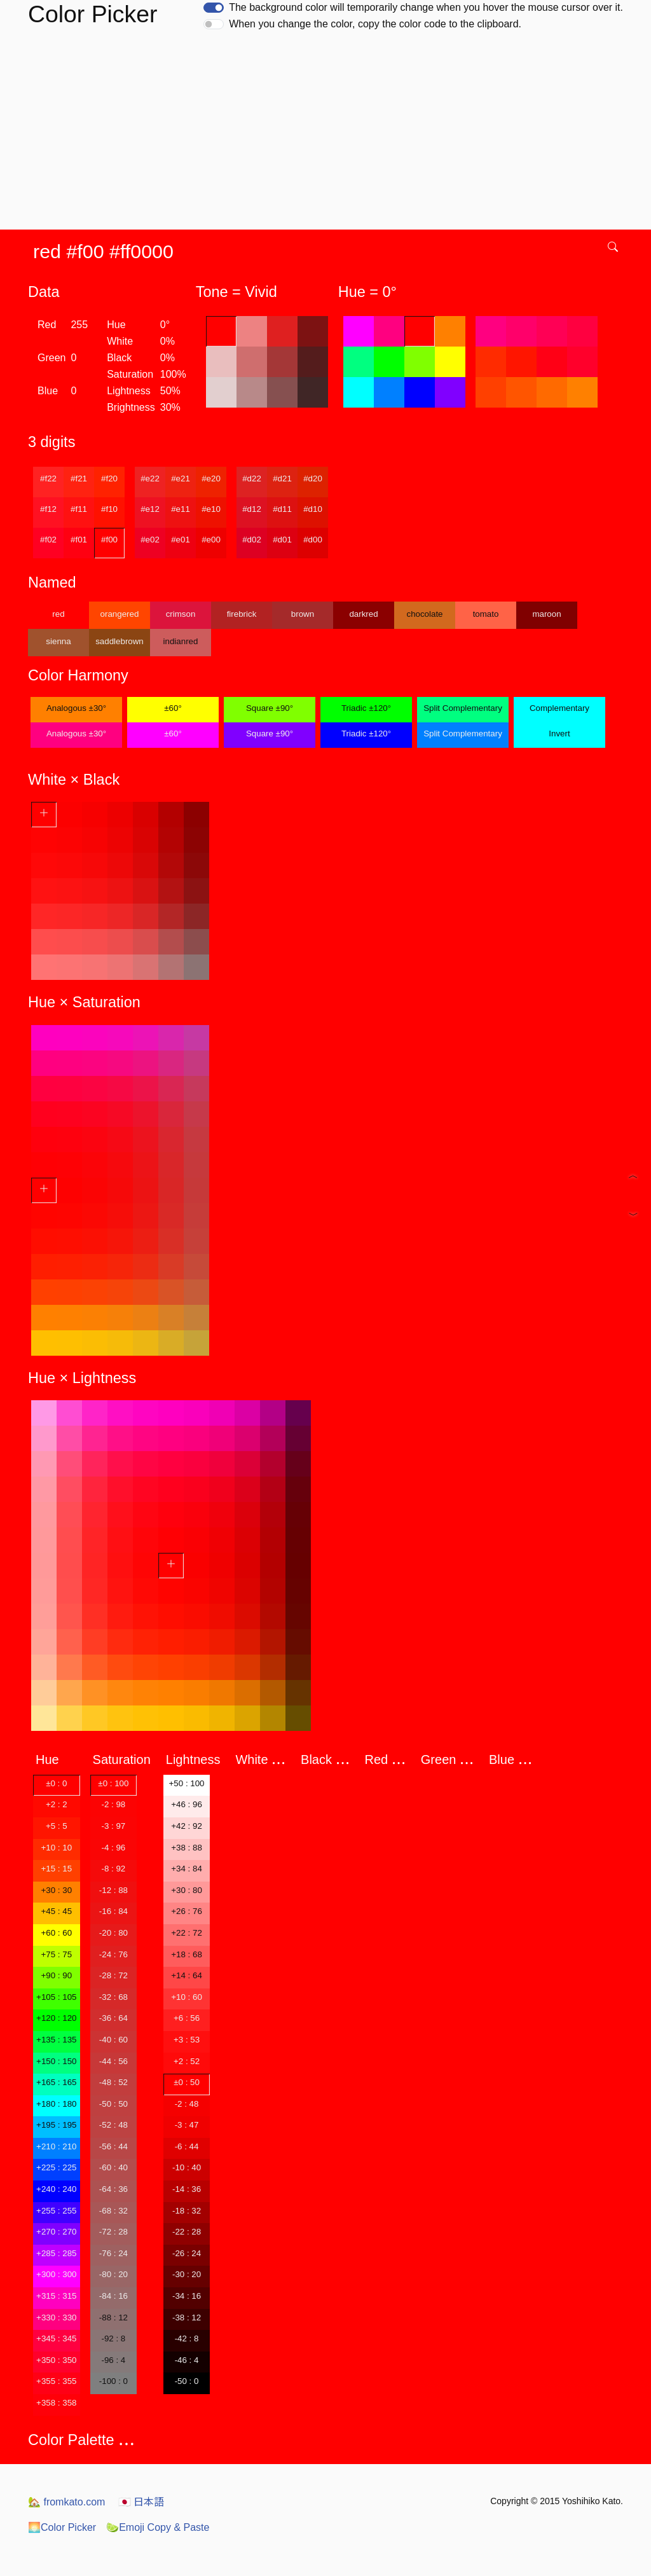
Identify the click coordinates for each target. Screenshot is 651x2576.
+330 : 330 (56, 2317)
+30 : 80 (186, 1890)
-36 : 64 (113, 2018)
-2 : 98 (113, 1804)
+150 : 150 (56, 2061)
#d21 (282, 478)
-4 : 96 (113, 1847)
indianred (180, 641)
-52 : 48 (113, 2125)
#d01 (282, 539)
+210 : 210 (56, 2146)
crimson (181, 614)
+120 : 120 (56, 2018)
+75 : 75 (56, 1954)
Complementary (559, 708)
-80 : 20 (113, 2274)
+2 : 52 (187, 2061)
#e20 (211, 478)
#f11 (79, 509)
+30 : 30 (56, 1890)
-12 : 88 (113, 1890)
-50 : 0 (187, 2381)
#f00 (109, 539)
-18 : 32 (186, 2210)
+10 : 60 (186, 1997)
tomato (486, 614)
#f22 (48, 478)
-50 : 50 (113, 2104)
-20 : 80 (113, 1933)
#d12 (251, 509)
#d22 (251, 478)
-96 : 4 (113, 2360)
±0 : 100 (113, 1783)
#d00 (312, 539)
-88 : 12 (113, 2317)
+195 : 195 (56, 2125)
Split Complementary (462, 708)
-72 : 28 (113, 2231)
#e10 (211, 509)
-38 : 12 (186, 2317)
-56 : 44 (113, 2146)
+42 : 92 (186, 1826)
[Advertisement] (328, 134)
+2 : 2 (56, 1804)
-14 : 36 (186, 2189)
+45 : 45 (56, 1911)
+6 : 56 (187, 2018)
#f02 (48, 539)
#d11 (282, 509)
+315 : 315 (56, 2296)
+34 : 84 (186, 1868)
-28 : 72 (113, 1975)
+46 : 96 (186, 1804)
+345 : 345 (56, 2338)
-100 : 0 (113, 2381)
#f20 (109, 478)
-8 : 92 (113, 1868)
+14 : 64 (186, 1975)
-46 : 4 (187, 2360)
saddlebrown (119, 641)
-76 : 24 (113, 2253)
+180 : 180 (56, 2104)
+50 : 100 (187, 1783)
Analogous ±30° (76, 708)
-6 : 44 (187, 2146)
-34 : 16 (186, 2296)
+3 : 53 (187, 2039)
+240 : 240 (56, 2189)
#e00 (211, 539)
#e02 (150, 539)
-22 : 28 (186, 2231)
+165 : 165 (56, 2082)
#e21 (180, 478)
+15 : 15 (56, 1868)
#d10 (312, 509)
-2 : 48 (187, 2104)
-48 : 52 (113, 2082)
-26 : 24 (186, 2253)
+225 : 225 (56, 2167)
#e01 (180, 539)
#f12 (48, 509)
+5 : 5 (56, 1826)
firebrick (242, 614)
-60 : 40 (113, 2167)
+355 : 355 (56, 2381)
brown (302, 614)
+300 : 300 (56, 2274)
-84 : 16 (113, 2296)
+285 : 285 (56, 2253)
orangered (119, 614)
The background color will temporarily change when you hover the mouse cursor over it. (426, 7)
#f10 (109, 509)
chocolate (424, 614)
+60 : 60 (56, 1933)
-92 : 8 (113, 2338)
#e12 (150, 509)
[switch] (213, 8)
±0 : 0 (56, 1783)
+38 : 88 (186, 1847)
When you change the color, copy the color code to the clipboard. (375, 23)
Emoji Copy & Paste (157, 2527)
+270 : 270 (56, 2231)
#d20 (312, 478)
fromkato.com (66, 2502)
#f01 (79, 539)
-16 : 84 (113, 1911)
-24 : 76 (113, 1954)
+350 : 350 (56, 2360)
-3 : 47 (187, 2125)
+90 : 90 (56, 1975)
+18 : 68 (186, 1954)
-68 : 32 (113, 2210)
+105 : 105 (56, 1997)
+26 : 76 (186, 1911)
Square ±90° (269, 708)
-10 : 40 (186, 2167)
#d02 (251, 539)
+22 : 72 (186, 1933)
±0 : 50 (187, 2082)
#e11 (180, 509)
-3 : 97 (113, 1826)
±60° (172, 708)
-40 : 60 (113, 2039)
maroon (546, 614)
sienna (58, 641)
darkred (363, 614)
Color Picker (62, 2527)
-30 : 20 (186, 2274)
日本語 (141, 2502)
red (58, 614)
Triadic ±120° (366, 708)
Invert (559, 733)
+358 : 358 (56, 2402)
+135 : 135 (56, 2039)
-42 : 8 (187, 2338)
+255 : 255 (56, 2210)
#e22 (150, 478)
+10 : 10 (56, 1847)
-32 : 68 (113, 1997)
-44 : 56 (113, 2061)
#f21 (79, 478)
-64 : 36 (113, 2189)
